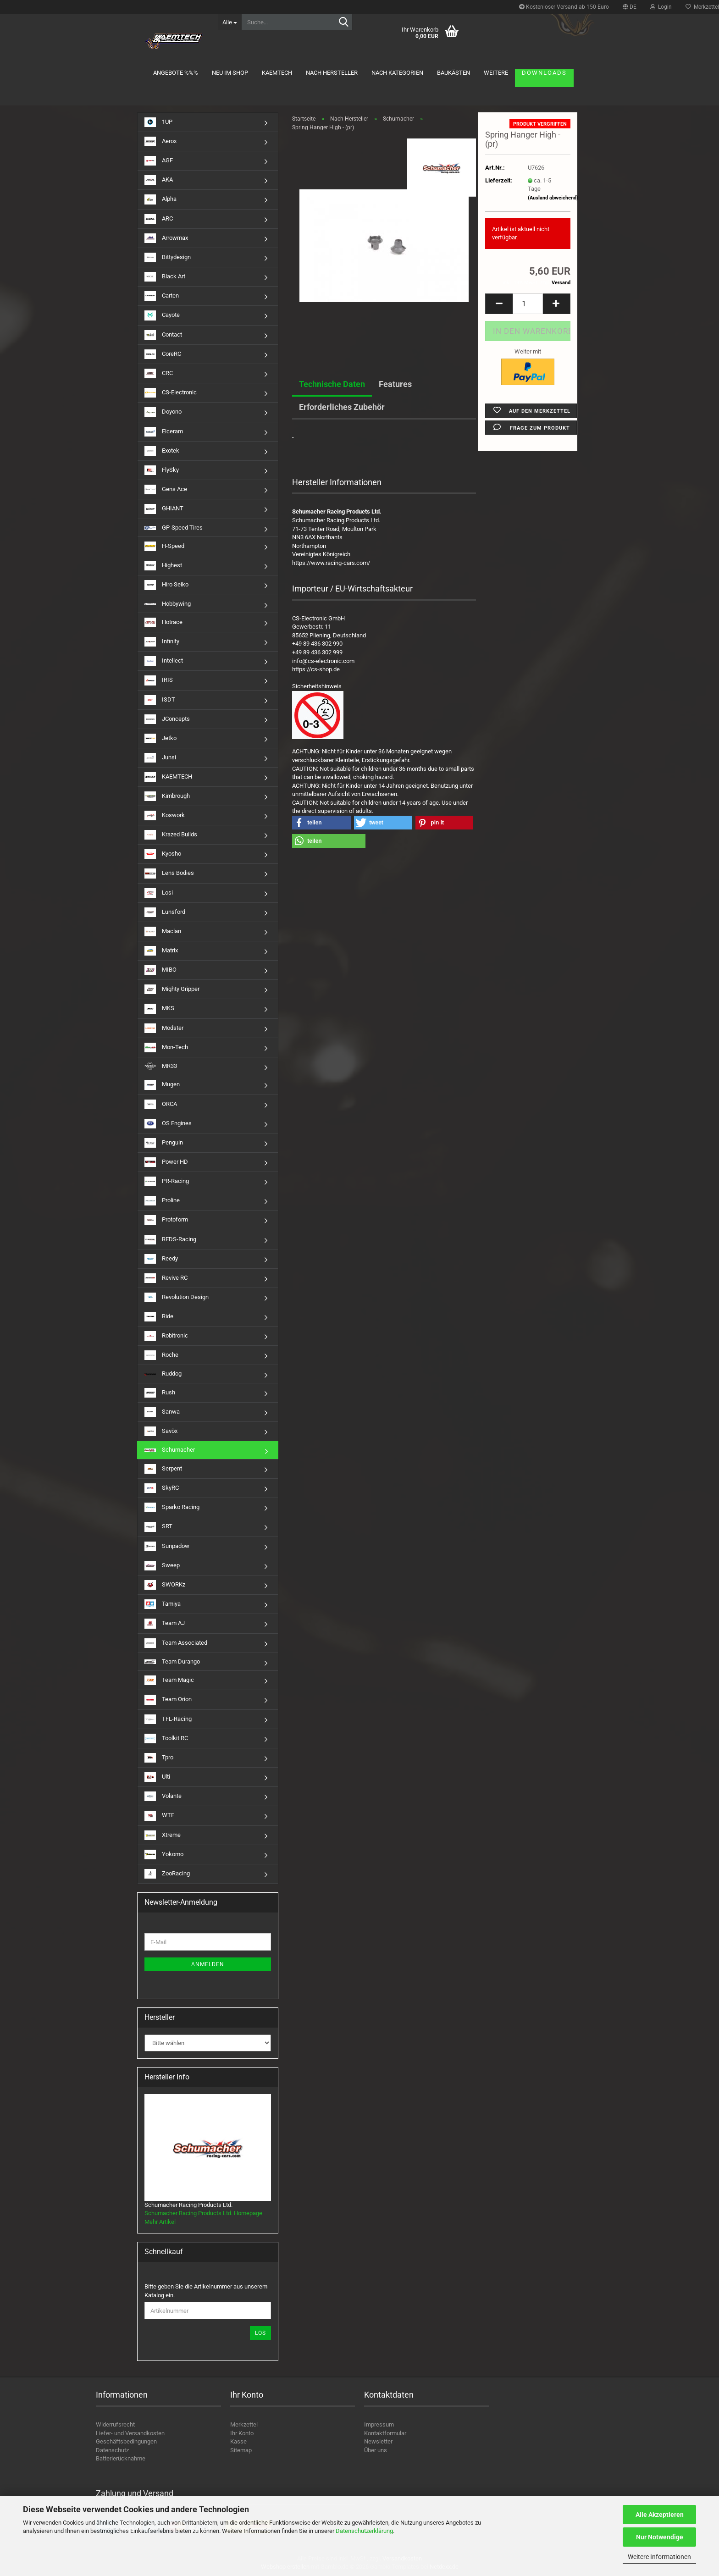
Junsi (160, 758)
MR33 (160, 1066)
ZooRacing (167, 1874)
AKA (158, 180)
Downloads (544, 72)
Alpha (160, 199)
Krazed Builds (170, 835)
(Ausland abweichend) (553, 198)
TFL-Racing (168, 1719)
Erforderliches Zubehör (342, 407)
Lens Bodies (169, 873)
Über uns (375, 2450)
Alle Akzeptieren (660, 2514)
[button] (629, 7)
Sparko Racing (171, 1507)
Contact (163, 335)
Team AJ (164, 1623)
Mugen (162, 1084)
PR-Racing (166, 1181)
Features (395, 384)
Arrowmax (166, 238)
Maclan (162, 931)
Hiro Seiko (166, 585)
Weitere (496, 72)
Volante (163, 1796)
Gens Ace (165, 489)
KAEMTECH (277, 72)
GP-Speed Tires (173, 527)
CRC (158, 373)
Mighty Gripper (171, 989)
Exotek (161, 451)
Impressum (379, 2424)
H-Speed (164, 546)
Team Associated (175, 1643)
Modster (163, 1028)
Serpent (163, 1469)
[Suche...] (229, 22)
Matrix (161, 951)
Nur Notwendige (659, 2537)
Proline (162, 1200)
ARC (158, 219)
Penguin (163, 1143)
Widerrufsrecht (115, 2424)
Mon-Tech (166, 1047)
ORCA (160, 1104)
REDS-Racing (170, 1239)
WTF (159, 1815)
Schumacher (169, 1449)
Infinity (161, 642)
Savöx (160, 1431)
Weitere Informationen (659, 2556)
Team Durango (172, 1661)
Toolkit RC (166, 1738)
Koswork (164, 815)
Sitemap (241, 2450)
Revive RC (166, 1278)
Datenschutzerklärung (364, 2530)
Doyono (163, 412)
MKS (159, 1008)
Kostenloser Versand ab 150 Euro (564, 7)
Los (260, 2333)
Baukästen (453, 72)
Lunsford (164, 912)
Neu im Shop (230, 72)
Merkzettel (244, 2424)
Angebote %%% (175, 72)
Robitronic (166, 1336)
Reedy (161, 1259)
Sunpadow (166, 1546)
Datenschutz (112, 2450)
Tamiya (162, 1604)
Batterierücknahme (120, 2458)
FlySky (161, 470)
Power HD (166, 1162)
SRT (158, 1526)
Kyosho (162, 854)
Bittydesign (167, 257)
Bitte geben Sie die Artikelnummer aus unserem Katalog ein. (205, 2291)
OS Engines (168, 1123)
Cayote (162, 315)
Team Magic (169, 1680)
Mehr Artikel (160, 2221)
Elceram (163, 432)
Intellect (163, 661)
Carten (161, 296)
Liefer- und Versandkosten (130, 2433)
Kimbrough (167, 796)
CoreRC (162, 354)
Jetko (160, 738)
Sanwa (162, 1412)
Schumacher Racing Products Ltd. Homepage (203, 2213)
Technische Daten (332, 384)
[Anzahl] (528, 303)
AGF (158, 161)
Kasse (238, 2441)
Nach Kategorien (397, 72)
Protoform (166, 1220)
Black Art (164, 277)
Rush (159, 1393)
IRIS (158, 680)
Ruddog (163, 1373)
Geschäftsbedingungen (126, 2441)
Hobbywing (167, 603)
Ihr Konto (242, 2433)
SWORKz (164, 1585)
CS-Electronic (170, 393)
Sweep (162, 1565)
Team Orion (168, 1699)
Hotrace (163, 622)
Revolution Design (176, 1297)
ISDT (159, 700)
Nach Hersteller (332, 72)
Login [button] (661, 7)
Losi (158, 893)
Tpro (158, 1758)
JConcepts (167, 719)
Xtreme (162, 1835)
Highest (163, 565)
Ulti (157, 1777)
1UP (158, 122)
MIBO (160, 970)
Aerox (160, 141)
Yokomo (163, 1854)
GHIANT (163, 509)
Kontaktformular (385, 2433)
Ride (158, 1316)
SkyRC (161, 1488)
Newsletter (378, 2441)
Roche (161, 1355)
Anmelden (207, 1964)
